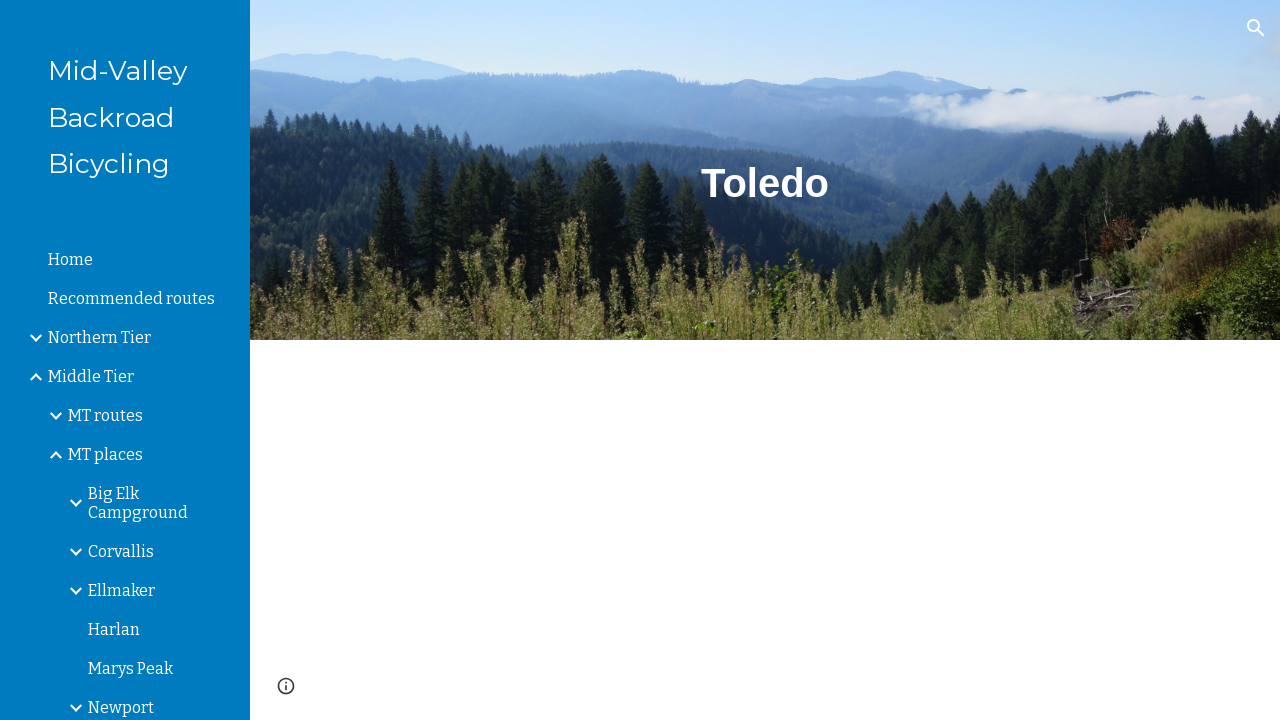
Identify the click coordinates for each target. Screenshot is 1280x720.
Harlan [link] (114, 629)
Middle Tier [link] (91, 376)
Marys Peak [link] (130, 668)
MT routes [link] (105, 415)
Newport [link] (121, 707)
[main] (764, 170)
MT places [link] (105, 454)
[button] (1256, 28)
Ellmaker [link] (121, 590)
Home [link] (70, 259)
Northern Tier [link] (99, 337)
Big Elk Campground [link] (138, 503)
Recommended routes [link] (131, 298)
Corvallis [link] (121, 551)
